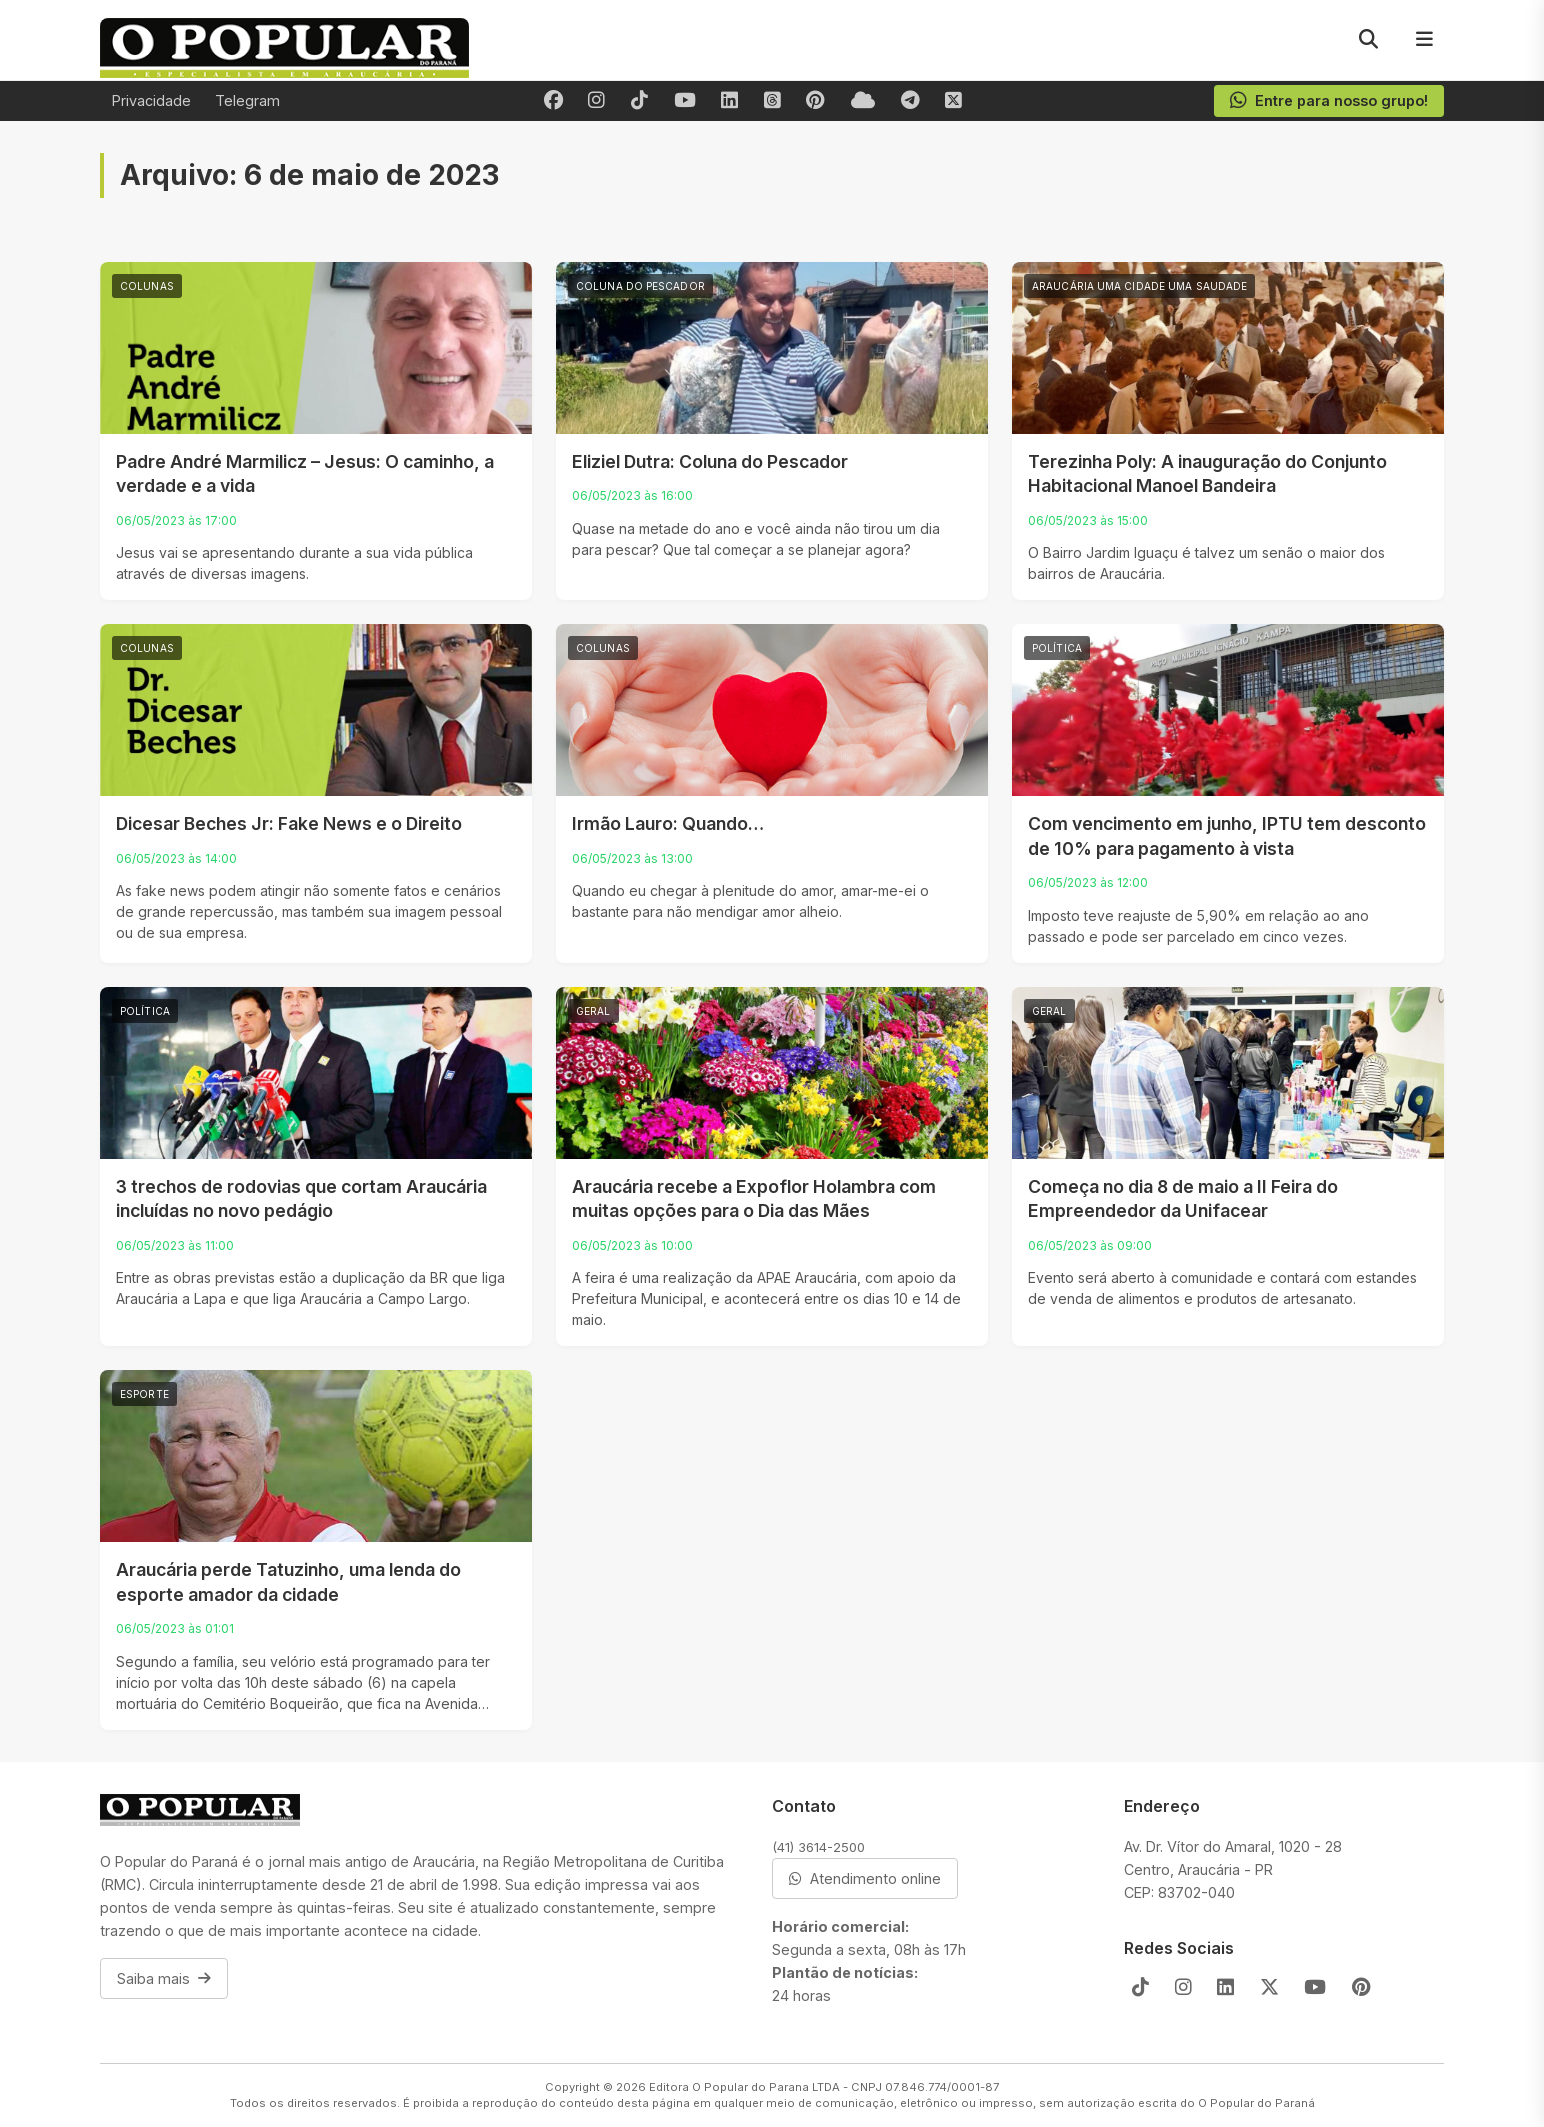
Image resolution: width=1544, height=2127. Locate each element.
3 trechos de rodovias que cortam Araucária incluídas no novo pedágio (301, 1199)
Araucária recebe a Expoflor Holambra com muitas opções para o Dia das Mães (754, 1199)
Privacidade (151, 100)
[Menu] (1424, 40)
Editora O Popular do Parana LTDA (744, 2087)
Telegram (247, 100)
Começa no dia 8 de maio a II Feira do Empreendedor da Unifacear (1183, 1199)
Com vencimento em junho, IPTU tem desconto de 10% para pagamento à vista (1227, 836)
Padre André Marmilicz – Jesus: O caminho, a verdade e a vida (305, 474)
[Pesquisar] (1368, 40)
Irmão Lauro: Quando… (668, 823)
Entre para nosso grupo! (1328, 101)
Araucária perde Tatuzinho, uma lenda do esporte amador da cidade (288, 1582)
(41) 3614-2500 (818, 1847)
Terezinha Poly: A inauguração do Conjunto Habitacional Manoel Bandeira (1207, 474)
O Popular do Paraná (1256, 2103)
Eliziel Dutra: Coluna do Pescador (710, 461)
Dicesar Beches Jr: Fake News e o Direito (289, 823)
